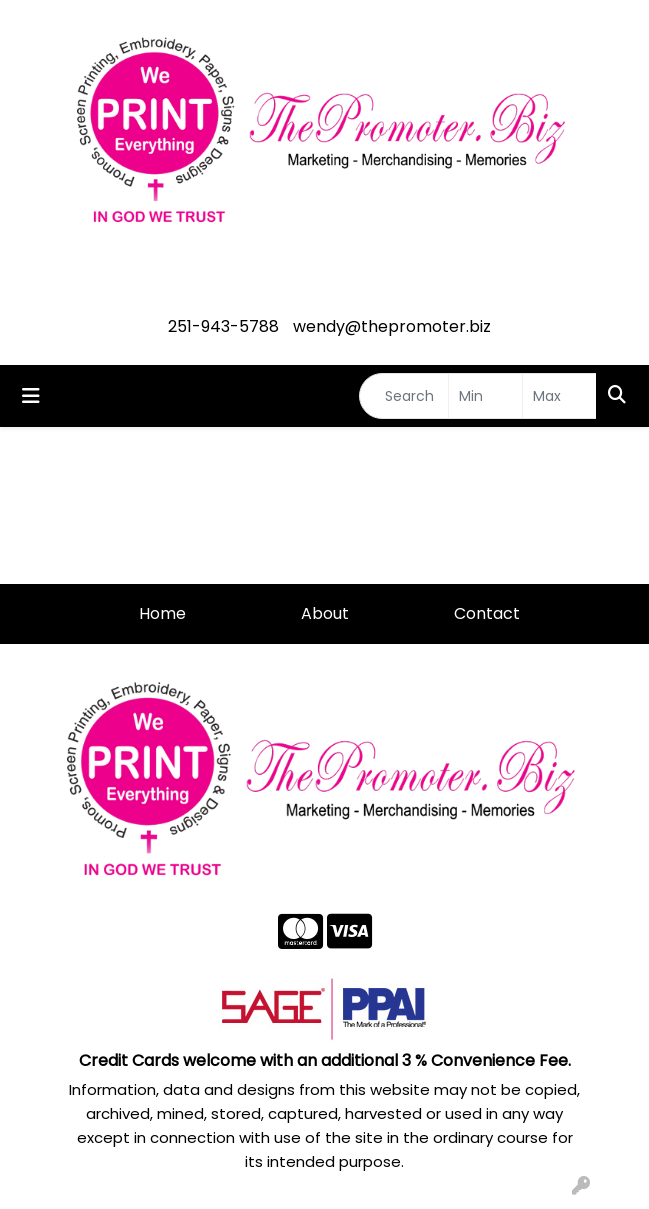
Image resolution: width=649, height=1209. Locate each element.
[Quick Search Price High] (559, 396)
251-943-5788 (223, 326)
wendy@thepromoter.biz (392, 326)
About (325, 613)
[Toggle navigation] (31, 396)
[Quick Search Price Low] (485, 396)
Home (162, 613)
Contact (487, 613)
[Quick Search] (404, 396)
